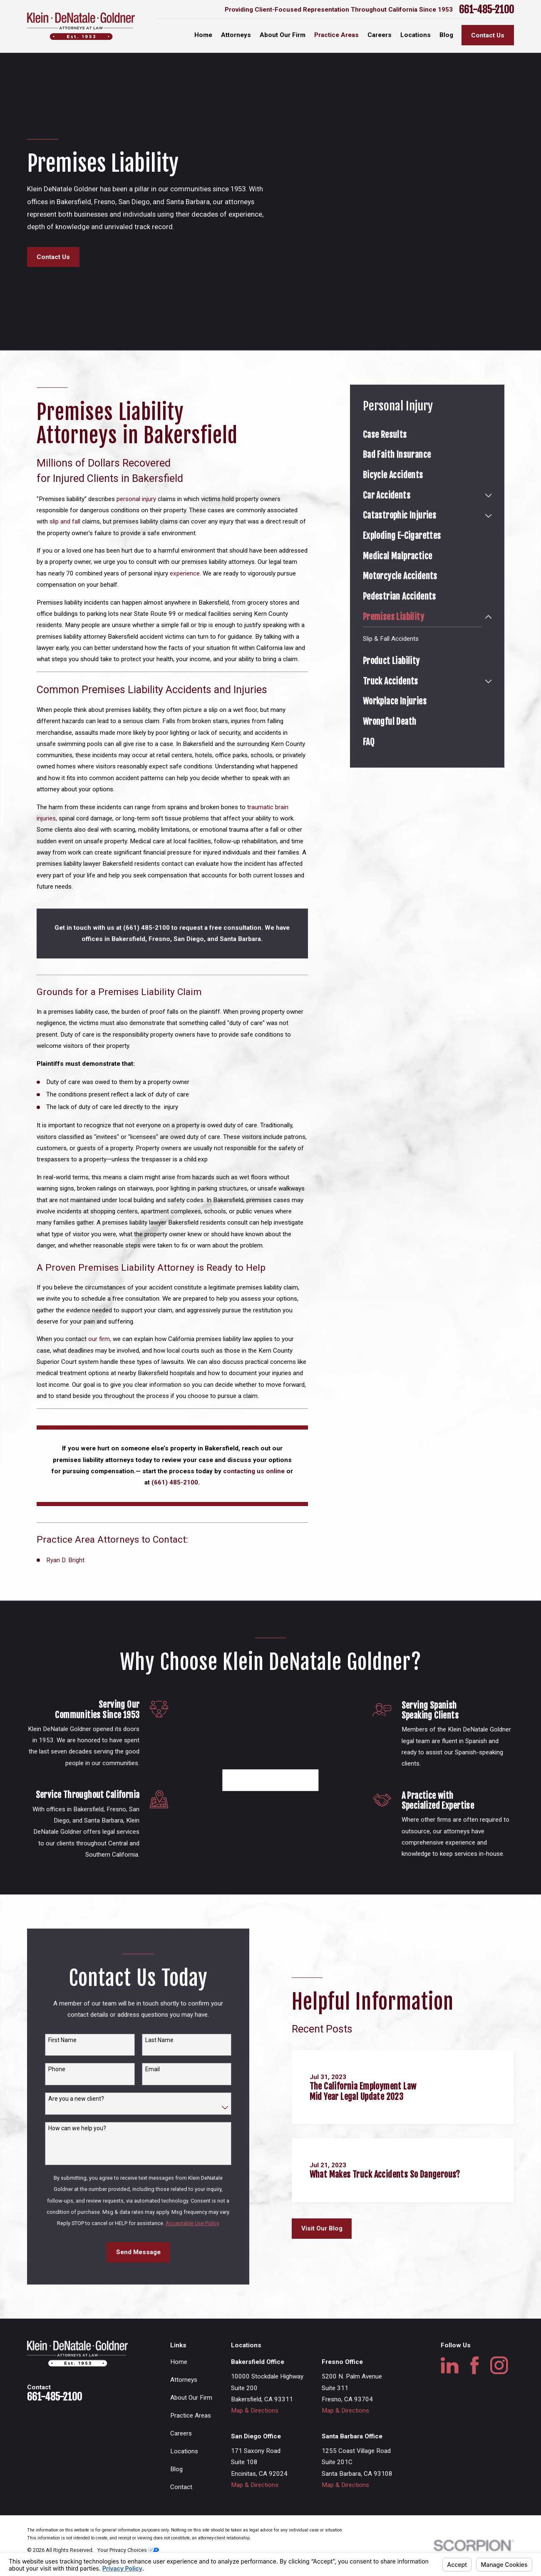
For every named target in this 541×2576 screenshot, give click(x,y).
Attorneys (183, 2405)
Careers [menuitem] (379, 35)
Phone (56, 2094)
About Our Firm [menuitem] (282, 35)
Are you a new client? (76, 2124)
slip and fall (65, 521)
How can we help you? (77, 2153)
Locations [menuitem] (415, 35)
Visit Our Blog (321, 2253)
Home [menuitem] (203, 35)
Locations (184, 2476)
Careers (181, 2458)
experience (185, 573)
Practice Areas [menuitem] (336, 35)
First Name (62, 2065)
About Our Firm (191, 2423)
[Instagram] (499, 2391)
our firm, (100, 1339)
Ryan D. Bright (65, 1560)
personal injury (135, 499)
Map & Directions (254, 2436)
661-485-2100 (486, 10)
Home (178, 2387)
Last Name (159, 2065)
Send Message (138, 2277)
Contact (181, 2512)
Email (152, 2094)
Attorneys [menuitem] (236, 35)
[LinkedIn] (450, 2391)
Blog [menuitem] (446, 35)
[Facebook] (475, 2391)
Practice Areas (190, 2441)
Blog (176, 2494)
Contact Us (487, 35)
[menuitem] (427, 435)
